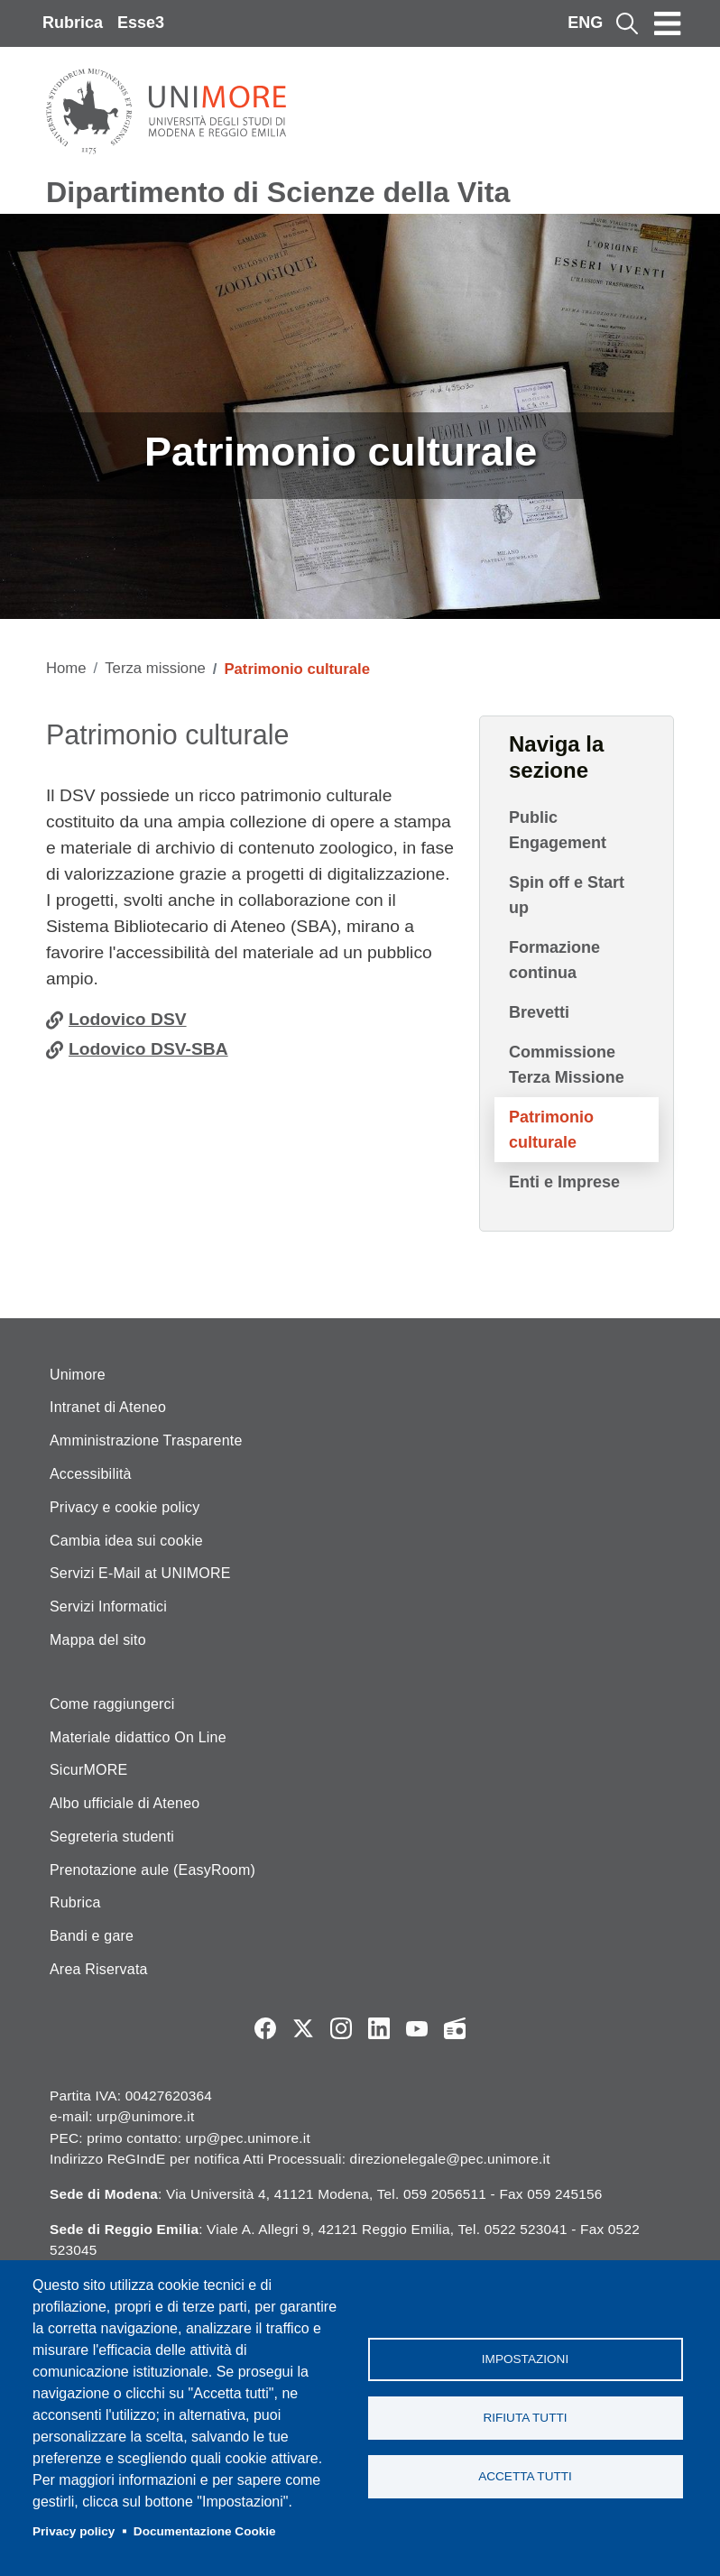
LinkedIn (379, 2028)
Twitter (303, 2028)
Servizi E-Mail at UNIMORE (140, 1573)
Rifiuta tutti (525, 2417)
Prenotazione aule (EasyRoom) (152, 1870)
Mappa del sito (98, 1640)
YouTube (417, 2028)
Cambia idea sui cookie (126, 1540)
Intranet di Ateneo (108, 1407)
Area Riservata (99, 1969)
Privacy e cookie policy (124, 1507)
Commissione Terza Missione (566, 1064)
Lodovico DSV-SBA (148, 1048)
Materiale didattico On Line (138, 1737)
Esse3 (140, 23)
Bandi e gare (92, 1936)
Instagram (341, 2028)
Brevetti (539, 1012)
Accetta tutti (525, 2476)
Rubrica (72, 23)
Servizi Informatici (108, 1606)
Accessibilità (91, 1474)
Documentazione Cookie (205, 2531)
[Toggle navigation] (668, 23)
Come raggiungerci (112, 1704)
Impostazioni (525, 2359)
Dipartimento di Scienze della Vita (278, 192)
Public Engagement (557, 830)
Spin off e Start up (566, 895)
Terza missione (155, 668)
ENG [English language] (585, 23)
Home (66, 668)
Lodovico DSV (128, 1019)
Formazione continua (554, 960)
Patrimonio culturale (551, 1129)
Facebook (265, 2028)
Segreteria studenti (112, 1836)
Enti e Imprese (564, 1182)
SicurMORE (88, 1769)
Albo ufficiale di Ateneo (124, 1803)
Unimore (78, 1374)
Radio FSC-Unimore (454, 2028)
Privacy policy (73, 2531)
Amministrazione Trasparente (146, 1440)
